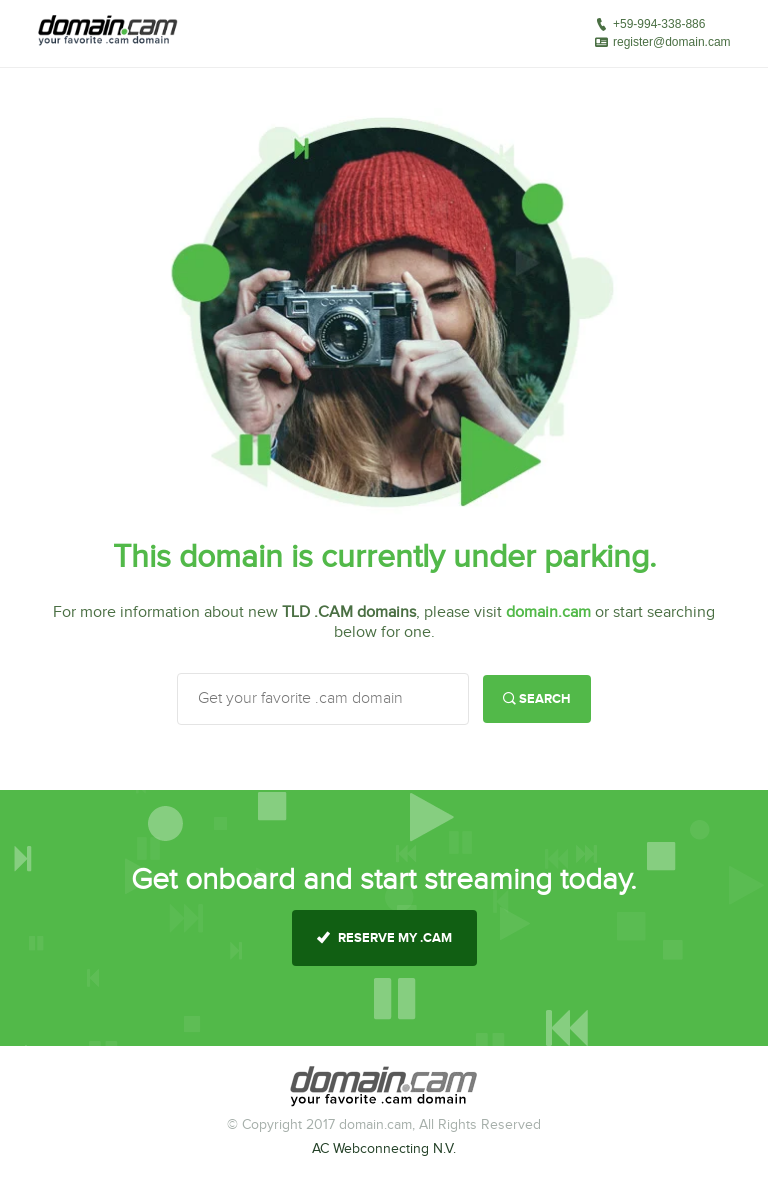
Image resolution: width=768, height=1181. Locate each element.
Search (537, 699)
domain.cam (548, 612)
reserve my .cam (384, 938)
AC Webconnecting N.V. (384, 1149)
